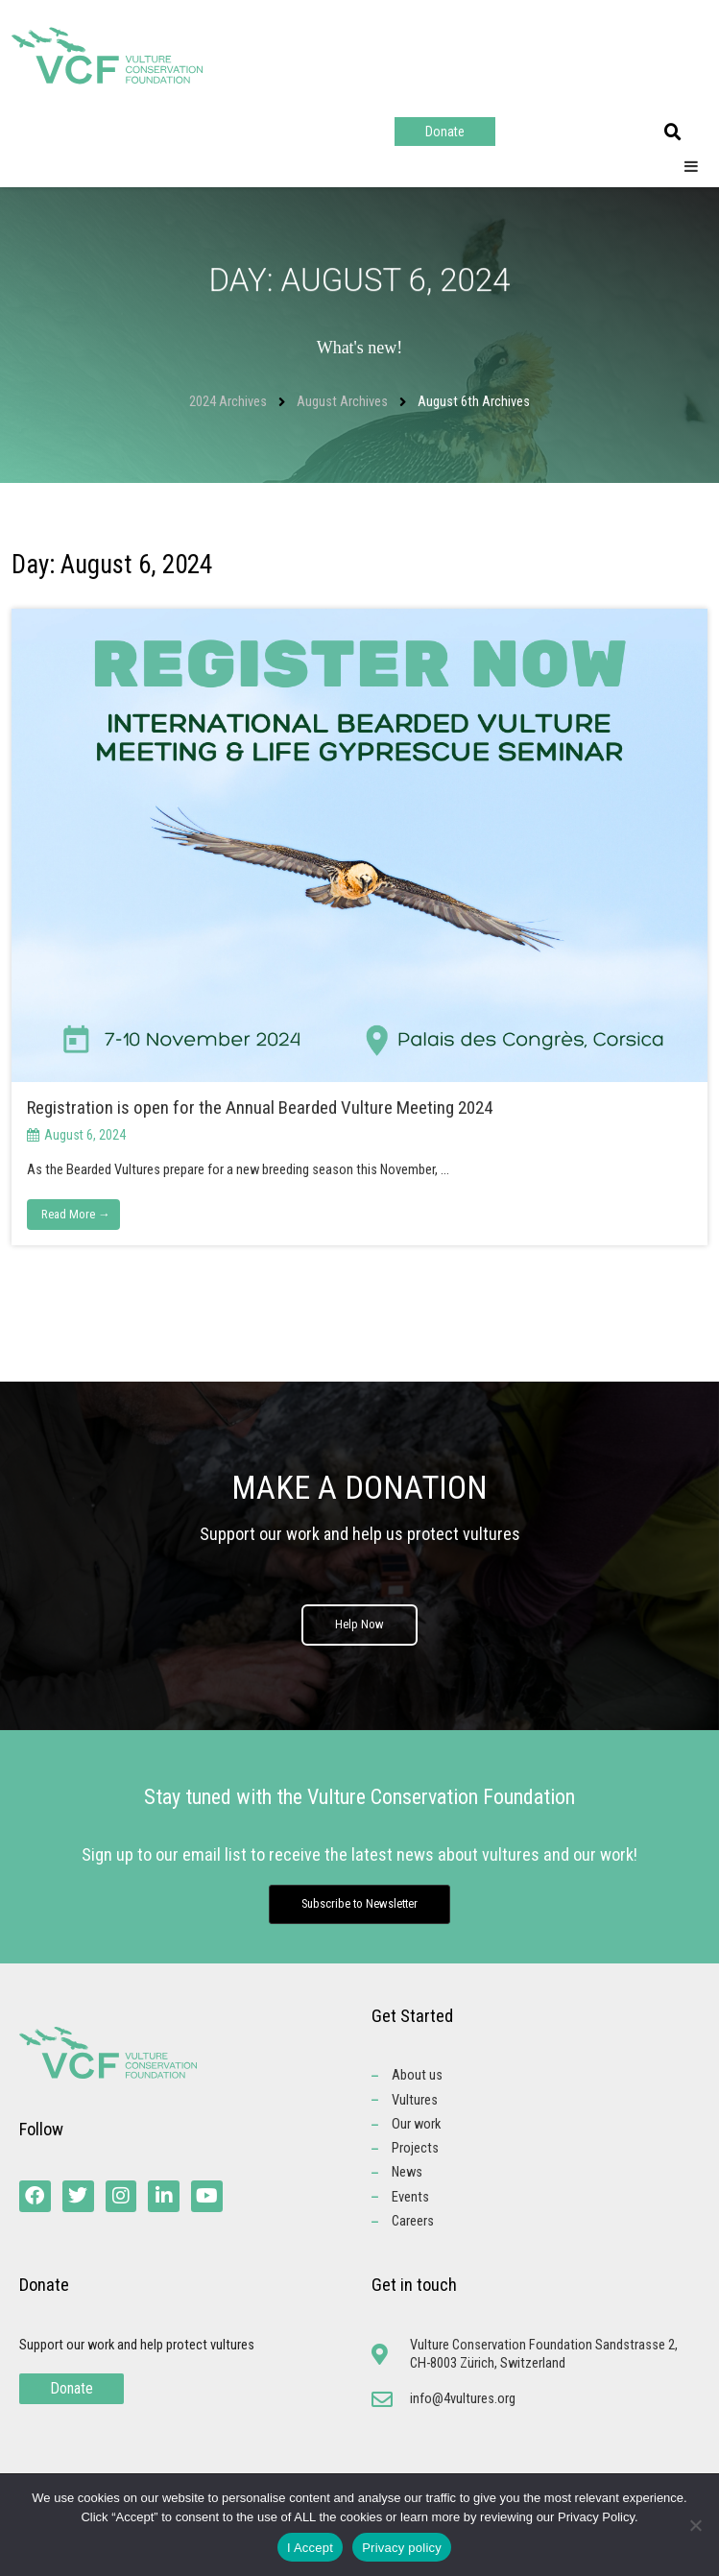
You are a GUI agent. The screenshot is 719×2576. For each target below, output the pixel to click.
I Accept (310, 2547)
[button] (673, 132)
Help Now (359, 1625)
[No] (695, 2525)
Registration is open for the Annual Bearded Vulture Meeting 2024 (261, 1107)
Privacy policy (402, 2547)
